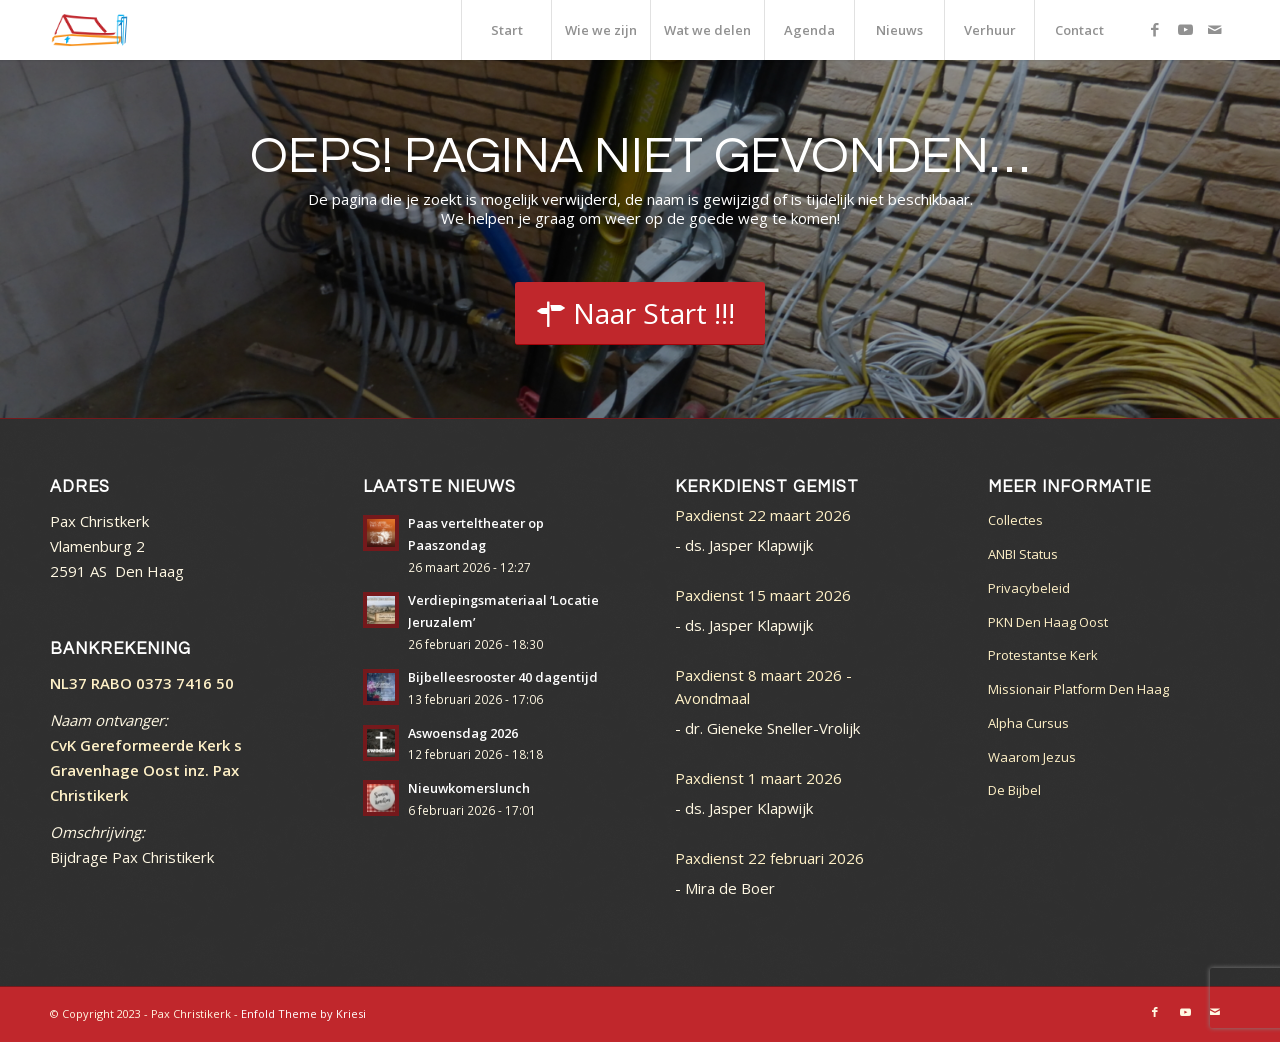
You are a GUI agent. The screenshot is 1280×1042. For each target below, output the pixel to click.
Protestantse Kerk (1043, 655)
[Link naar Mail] (1215, 29)
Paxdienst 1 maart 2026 (758, 778)
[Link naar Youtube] (1185, 29)
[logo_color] (89, 30)
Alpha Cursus (1028, 723)
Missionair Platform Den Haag (1078, 689)
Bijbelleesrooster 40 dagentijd (503, 677)
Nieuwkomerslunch (469, 788)
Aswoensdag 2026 (463, 733)
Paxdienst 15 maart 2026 (763, 595)
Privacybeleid (1029, 588)
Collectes (1015, 520)
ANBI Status (1023, 554)
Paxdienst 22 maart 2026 (763, 515)
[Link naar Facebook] (1155, 29)
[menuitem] (506, 30)
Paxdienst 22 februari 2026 (769, 858)
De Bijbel (1014, 790)
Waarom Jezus (1032, 757)
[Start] (640, 314)
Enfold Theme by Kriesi (303, 1013)
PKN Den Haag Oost (1048, 622)
